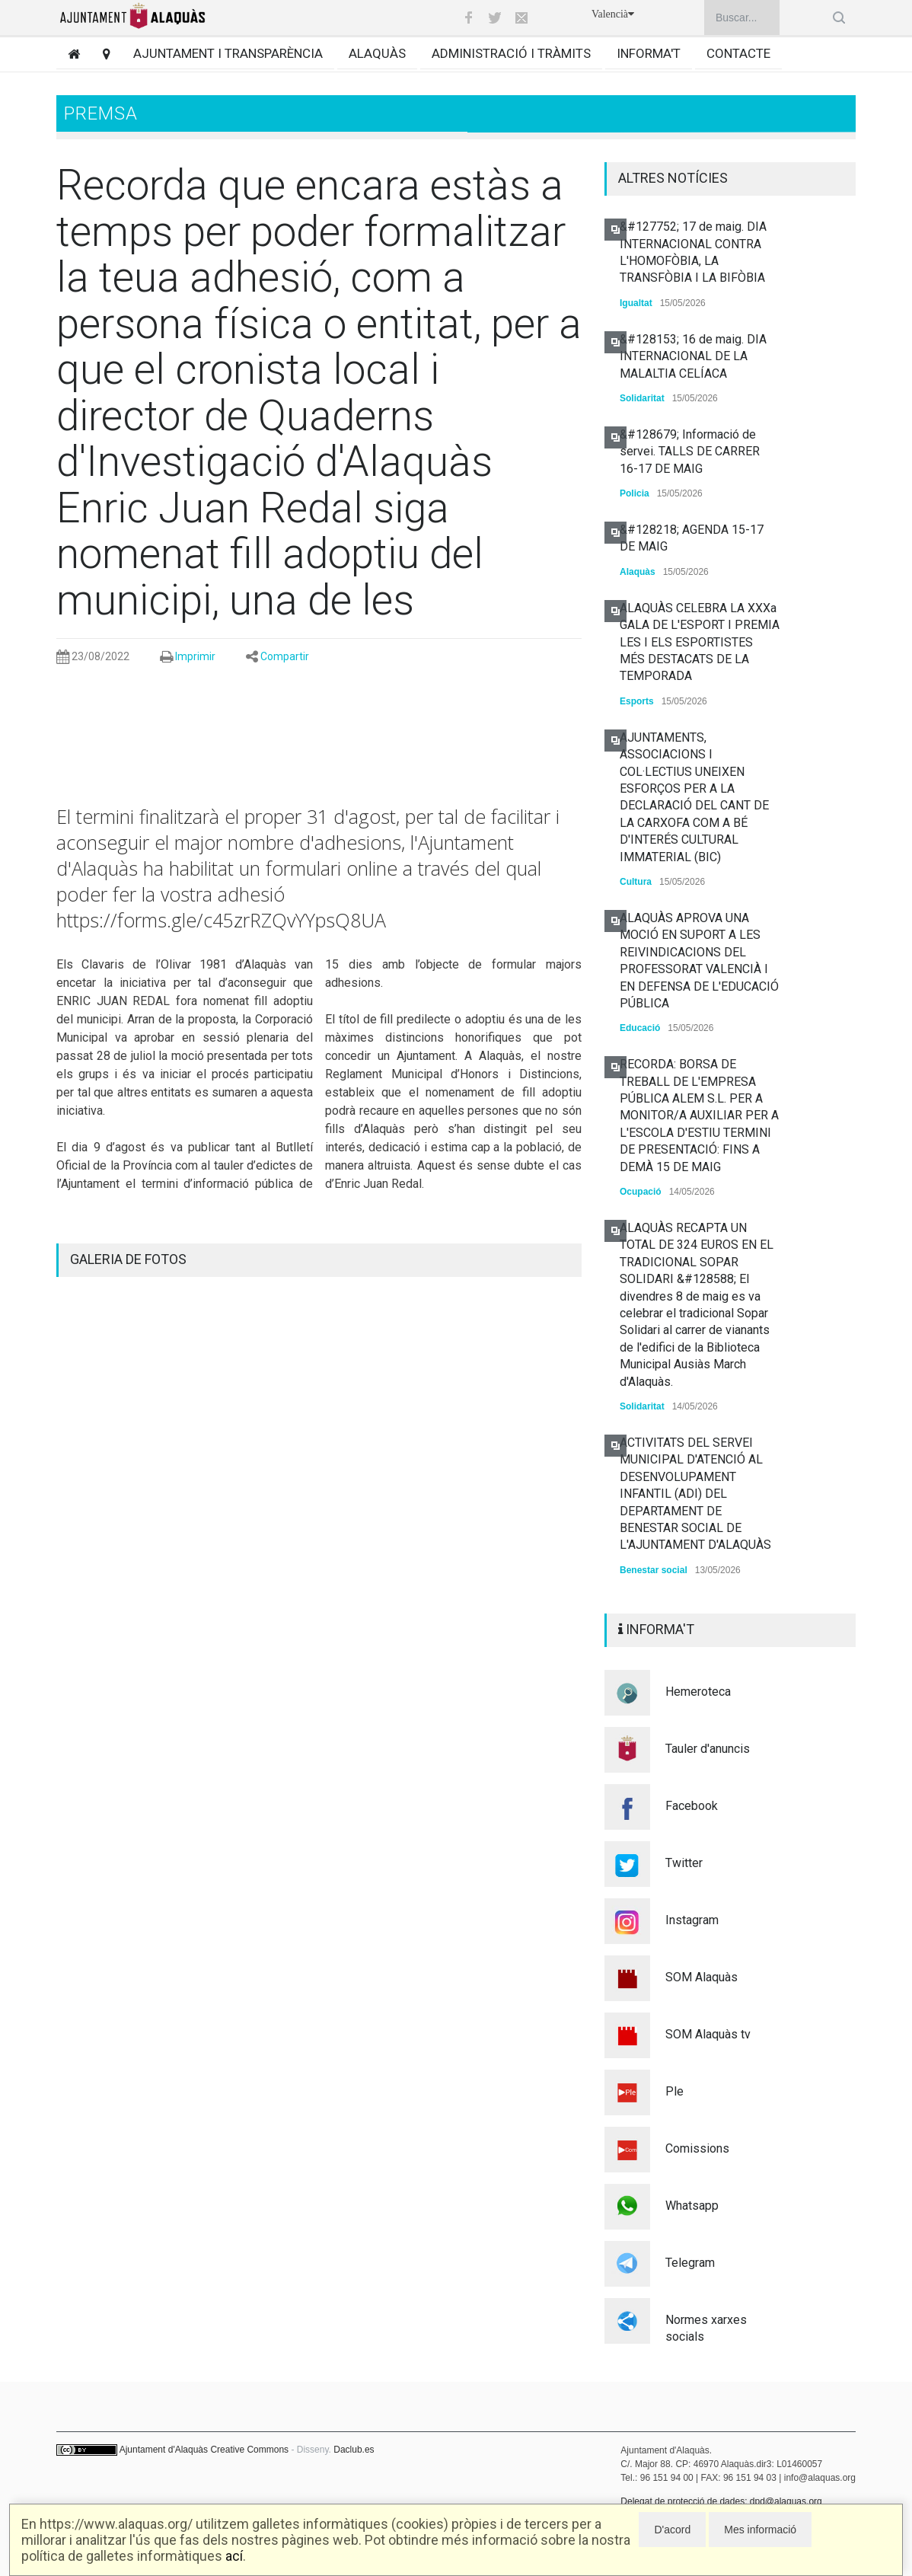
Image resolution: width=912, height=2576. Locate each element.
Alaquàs (377, 53)
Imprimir (195, 656)
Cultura (636, 881)
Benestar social (653, 1570)
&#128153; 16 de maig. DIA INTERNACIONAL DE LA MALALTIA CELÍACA (693, 356)
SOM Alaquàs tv (708, 2034)
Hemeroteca (698, 1691)
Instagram (692, 1920)
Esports (637, 701)
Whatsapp (692, 2205)
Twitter (684, 1863)
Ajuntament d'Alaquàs (164, 2449)
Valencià (613, 14)
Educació (640, 1028)
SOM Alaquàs (701, 1977)
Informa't (649, 53)
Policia (634, 493)
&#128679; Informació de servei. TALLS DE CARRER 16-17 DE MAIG (690, 451)
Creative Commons (249, 2449)
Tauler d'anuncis (707, 1748)
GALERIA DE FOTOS (128, 1259)
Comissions (697, 2148)
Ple (674, 2091)
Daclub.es (353, 2449)
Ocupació (641, 1191)
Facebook (691, 1806)
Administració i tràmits (511, 53)
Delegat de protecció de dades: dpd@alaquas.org (720, 2501)
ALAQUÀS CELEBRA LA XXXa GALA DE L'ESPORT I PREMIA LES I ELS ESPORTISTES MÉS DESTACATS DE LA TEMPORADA (700, 642)
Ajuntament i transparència (228, 53)
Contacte (738, 53)
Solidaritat (642, 398)
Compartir (284, 656)
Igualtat (636, 303)
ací (234, 2556)
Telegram (690, 2262)
